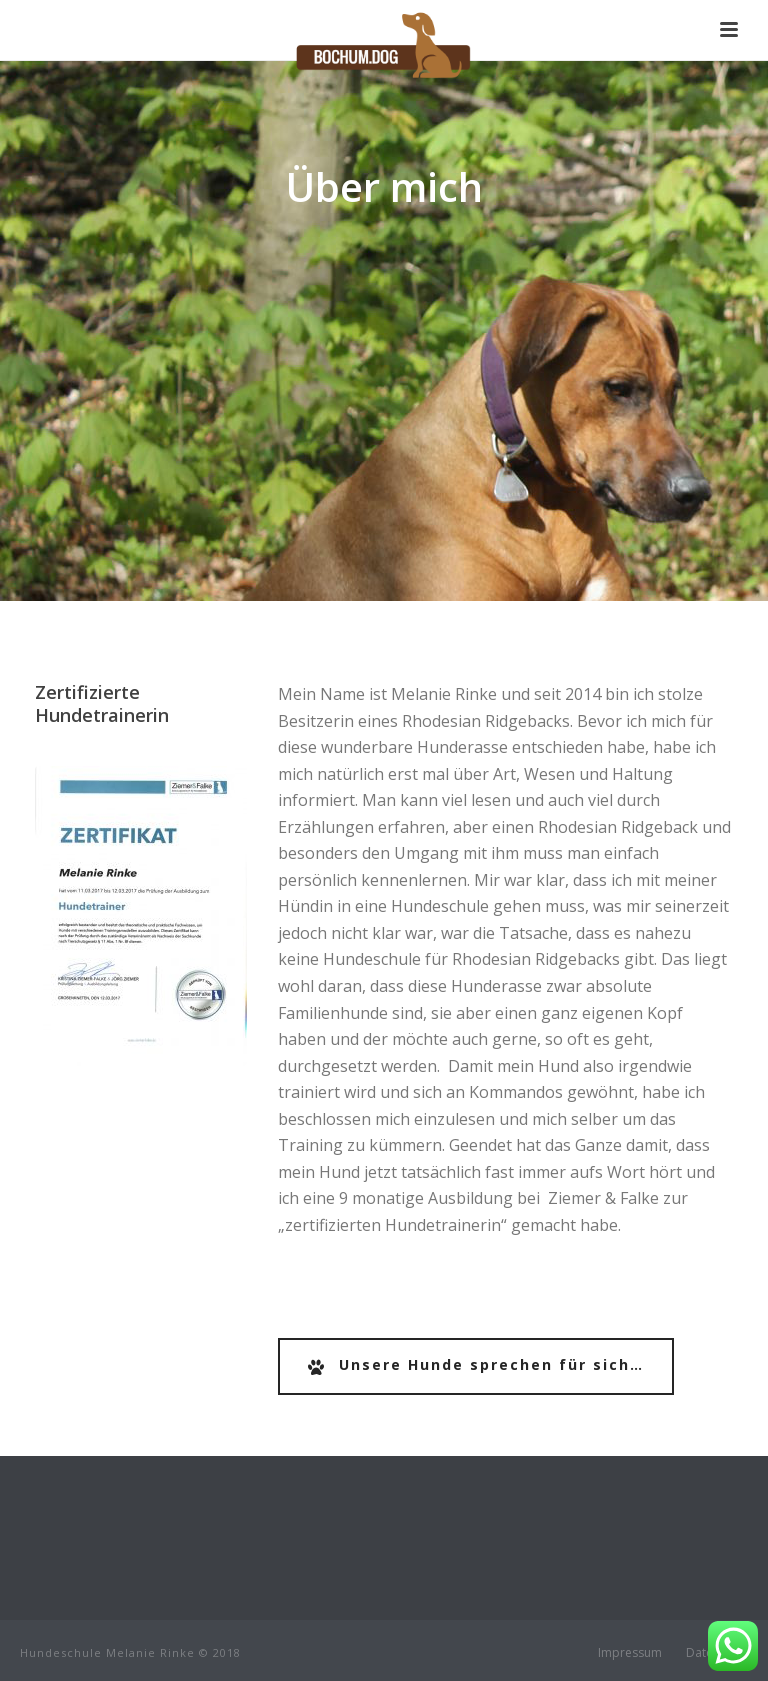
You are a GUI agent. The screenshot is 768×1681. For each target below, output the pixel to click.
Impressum (630, 1653)
